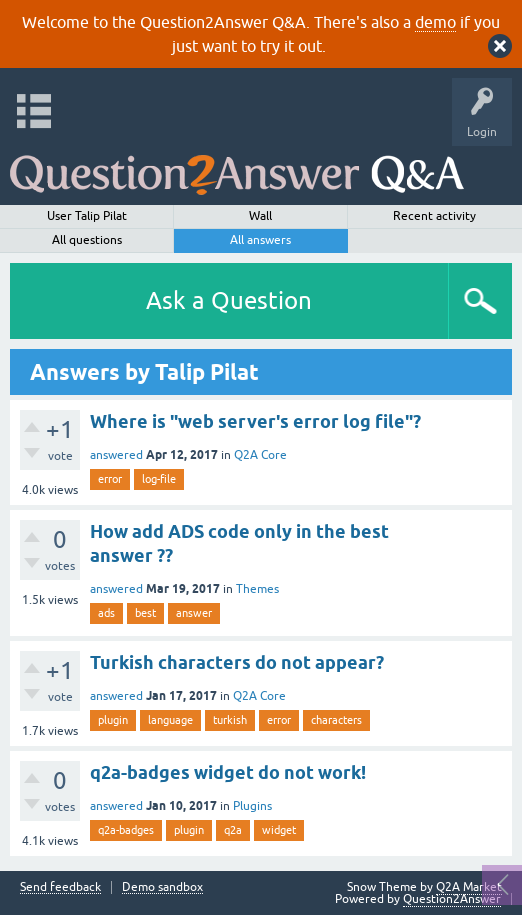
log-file (159, 479)
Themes (257, 589)
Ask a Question (229, 300)
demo (435, 22)
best (145, 613)
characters (336, 720)
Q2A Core (260, 455)
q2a (233, 830)
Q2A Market (469, 887)
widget (279, 830)
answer (194, 613)
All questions (87, 240)
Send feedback (60, 887)
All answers (260, 240)
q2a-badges (126, 830)
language (170, 720)
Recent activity (434, 216)
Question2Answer (452, 899)
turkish (230, 720)
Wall (260, 216)
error (110, 479)
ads (106, 613)
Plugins (252, 806)
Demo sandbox (162, 887)
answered (116, 455)
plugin (113, 720)
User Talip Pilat (87, 216)
